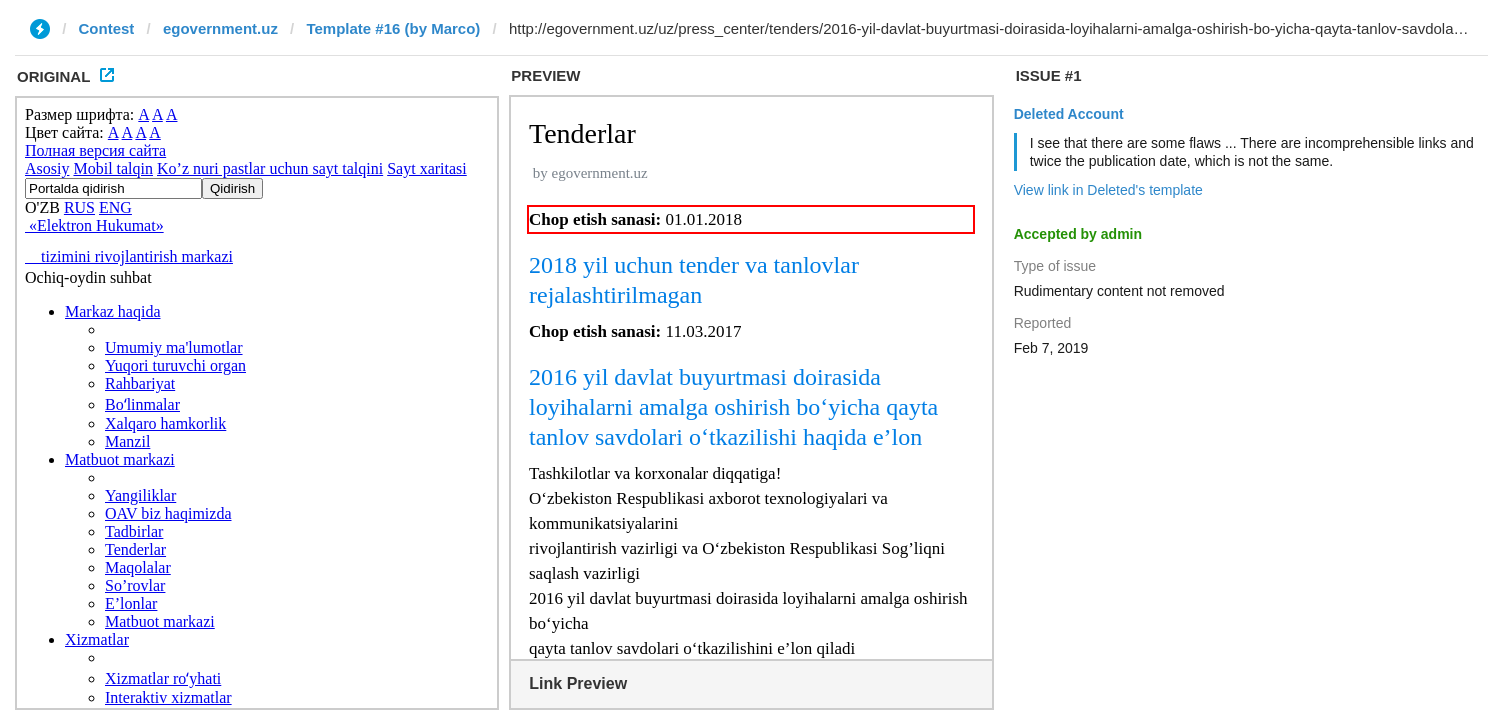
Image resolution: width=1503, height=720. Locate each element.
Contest (107, 28)
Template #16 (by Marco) (393, 28)
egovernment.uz (220, 28)
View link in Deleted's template (1108, 190)
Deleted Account (1069, 114)
